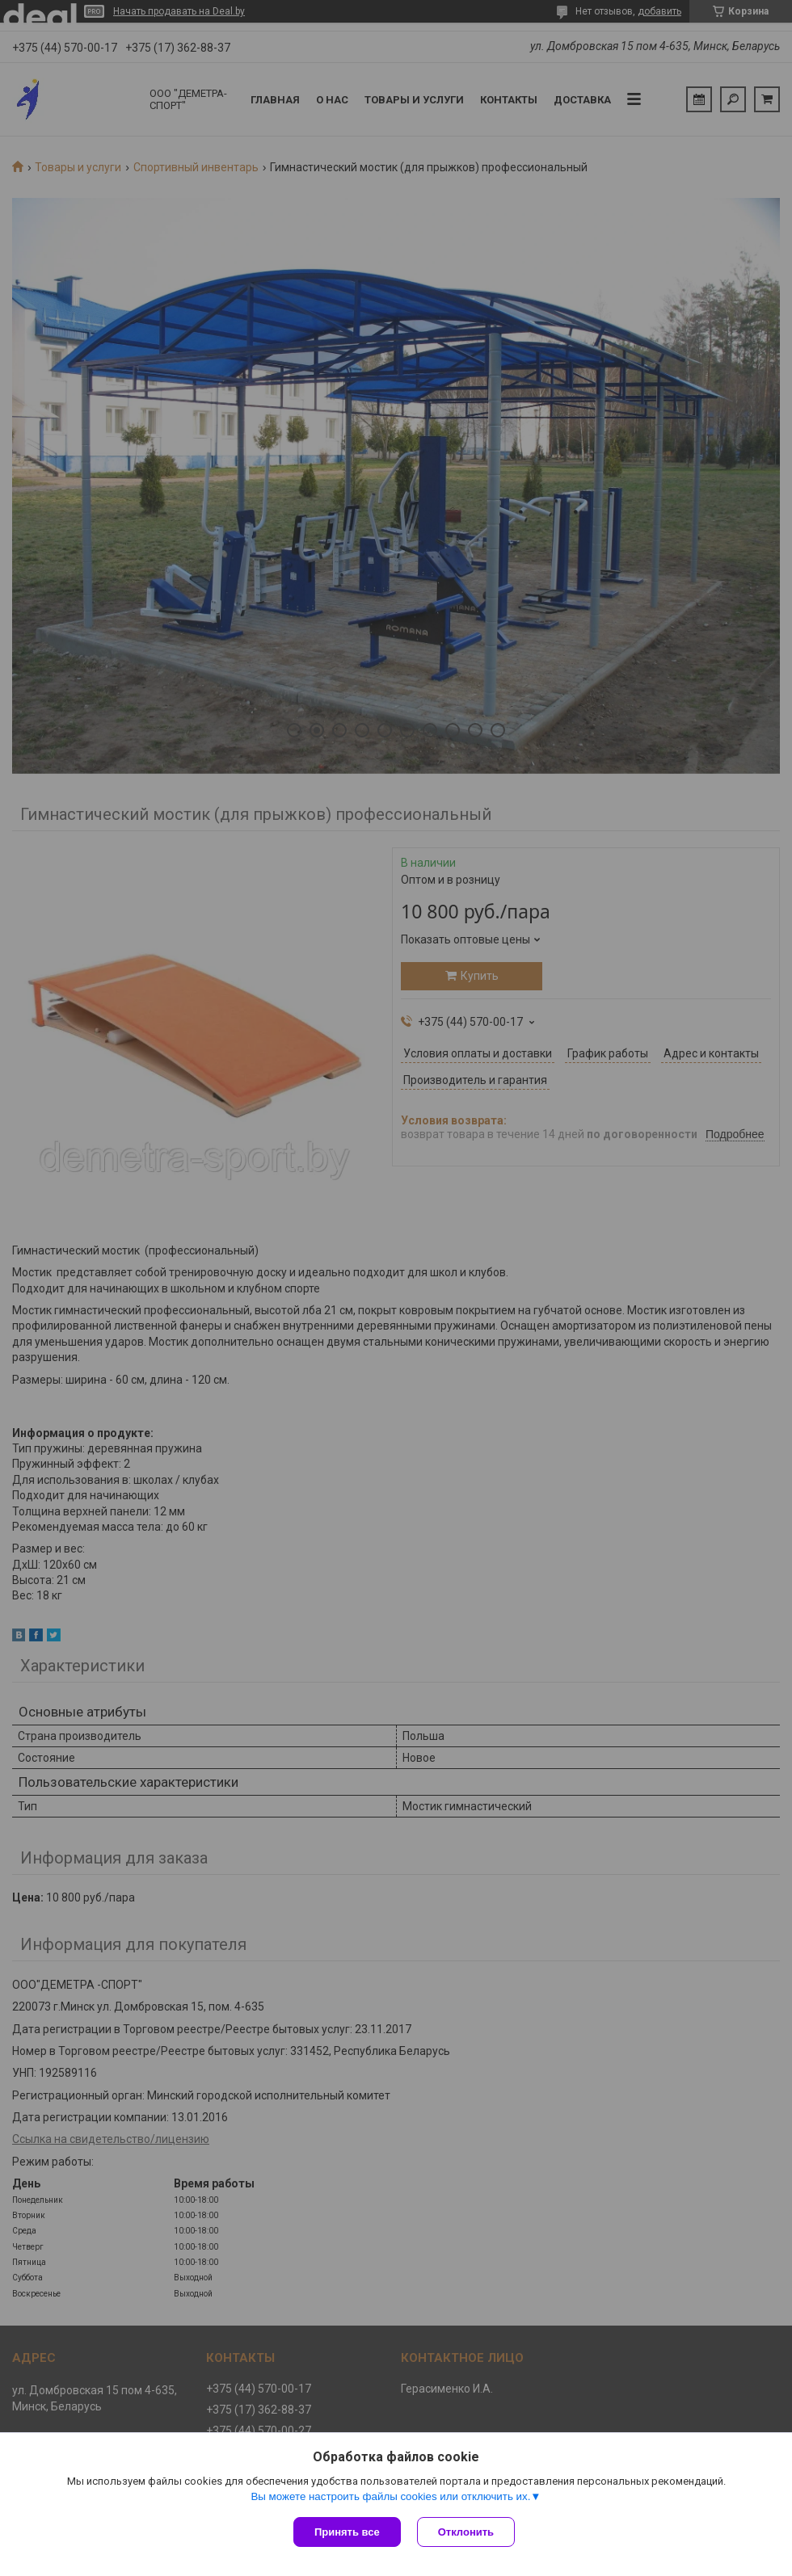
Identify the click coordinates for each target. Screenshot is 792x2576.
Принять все (347, 2532)
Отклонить (466, 2532)
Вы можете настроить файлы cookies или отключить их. (390, 2496)
